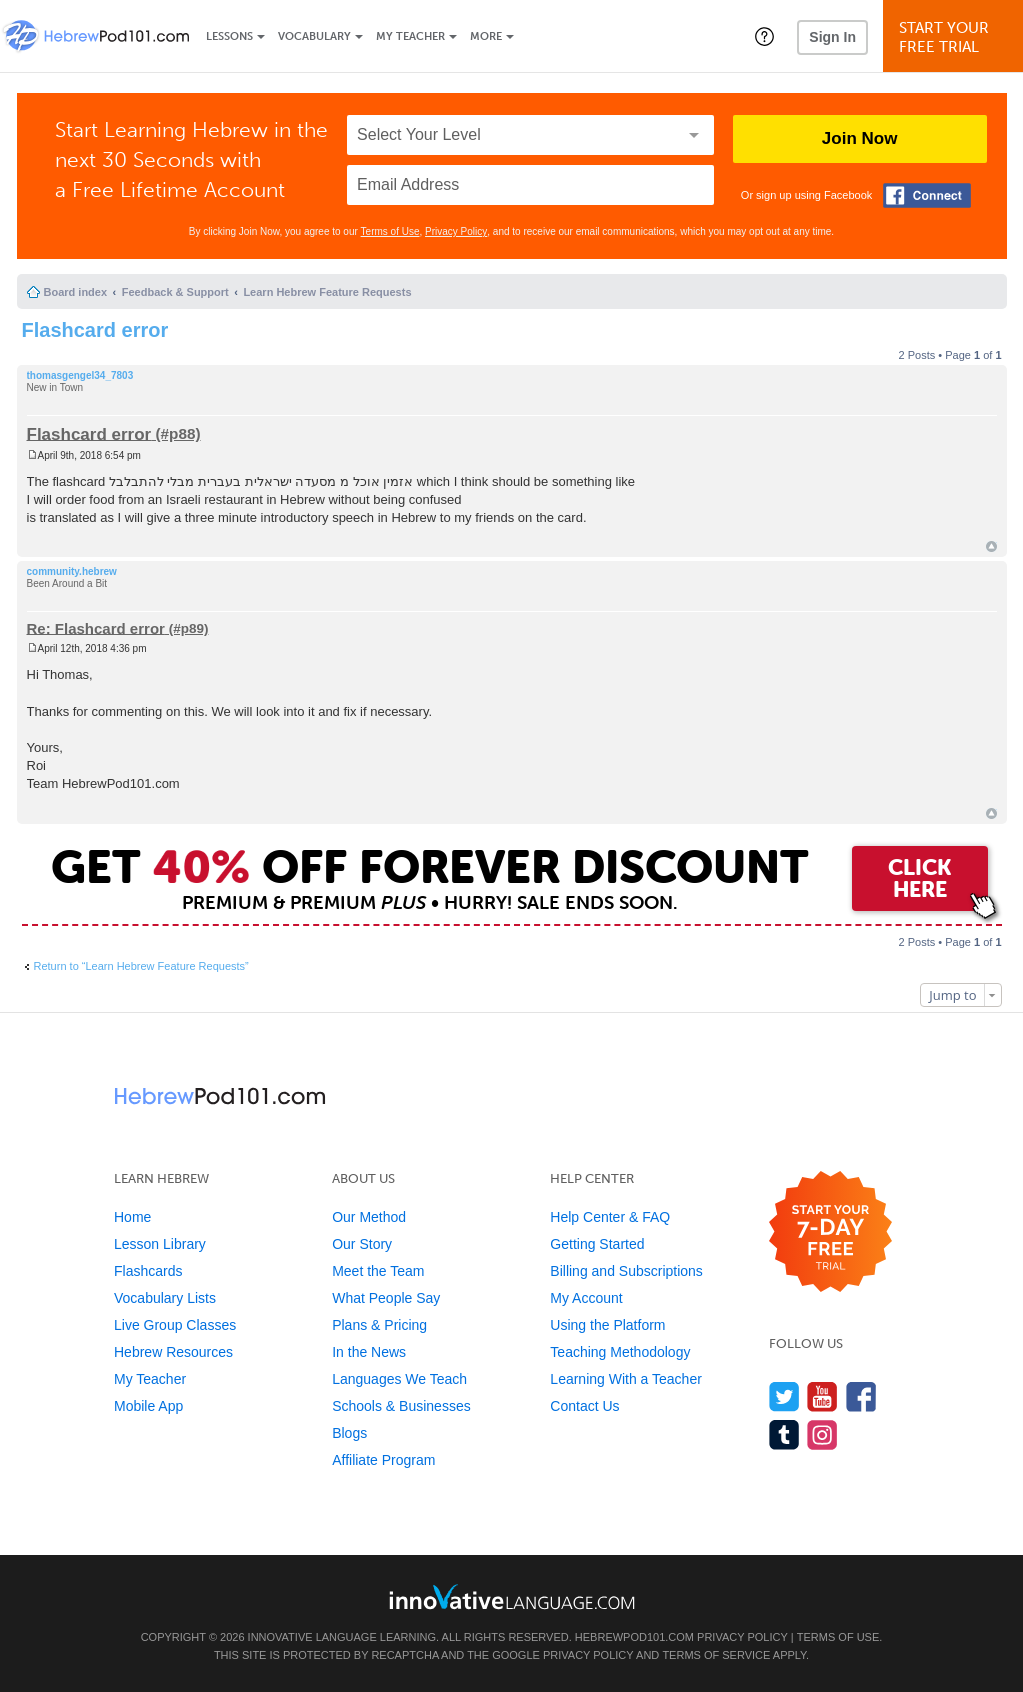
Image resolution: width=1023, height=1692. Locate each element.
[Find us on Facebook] (861, 1396)
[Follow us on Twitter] (784, 1396)
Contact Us (584, 1406)
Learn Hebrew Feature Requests (327, 292)
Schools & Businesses (401, 1406)
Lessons (229, 36)
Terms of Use (390, 231)
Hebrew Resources (173, 1352)
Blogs (349, 1433)
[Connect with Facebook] (927, 195)
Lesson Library (160, 1244)
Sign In (832, 37)
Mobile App (148, 1406)
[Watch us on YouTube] (822, 1396)
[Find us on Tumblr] (784, 1434)
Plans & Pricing (379, 1325)
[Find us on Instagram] (822, 1434)
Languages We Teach (399, 1379)
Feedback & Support (175, 292)
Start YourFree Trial (956, 37)
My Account (586, 1298)
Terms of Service (716, 1655)
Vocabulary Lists (165, 1298)
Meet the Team (378, 1271)
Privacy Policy (456, 231)
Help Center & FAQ (610, 1217)
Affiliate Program (383, 1460)
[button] (764, 36)
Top (991, 546)
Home (132, 1217)
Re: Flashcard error (96, 627)
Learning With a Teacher (626, 1379)
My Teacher (410, 36)
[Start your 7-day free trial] (830, 1232)
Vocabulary (314, 36)
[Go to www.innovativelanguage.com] (512, 1596)
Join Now (860, 138)
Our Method (369, 1217)
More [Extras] (486, 36)
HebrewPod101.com (634, 1637)
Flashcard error (95, 330)
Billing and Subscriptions (626, 1271)
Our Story (362, 1244)
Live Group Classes (175, 1325)
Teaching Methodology (620, 1352)
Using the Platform (607, 1325)
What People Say (386, 1298)
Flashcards (148, 1271)
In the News (369, 1352)
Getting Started (597, 1244)
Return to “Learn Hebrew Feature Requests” (141, 966)
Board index (76, 292)
